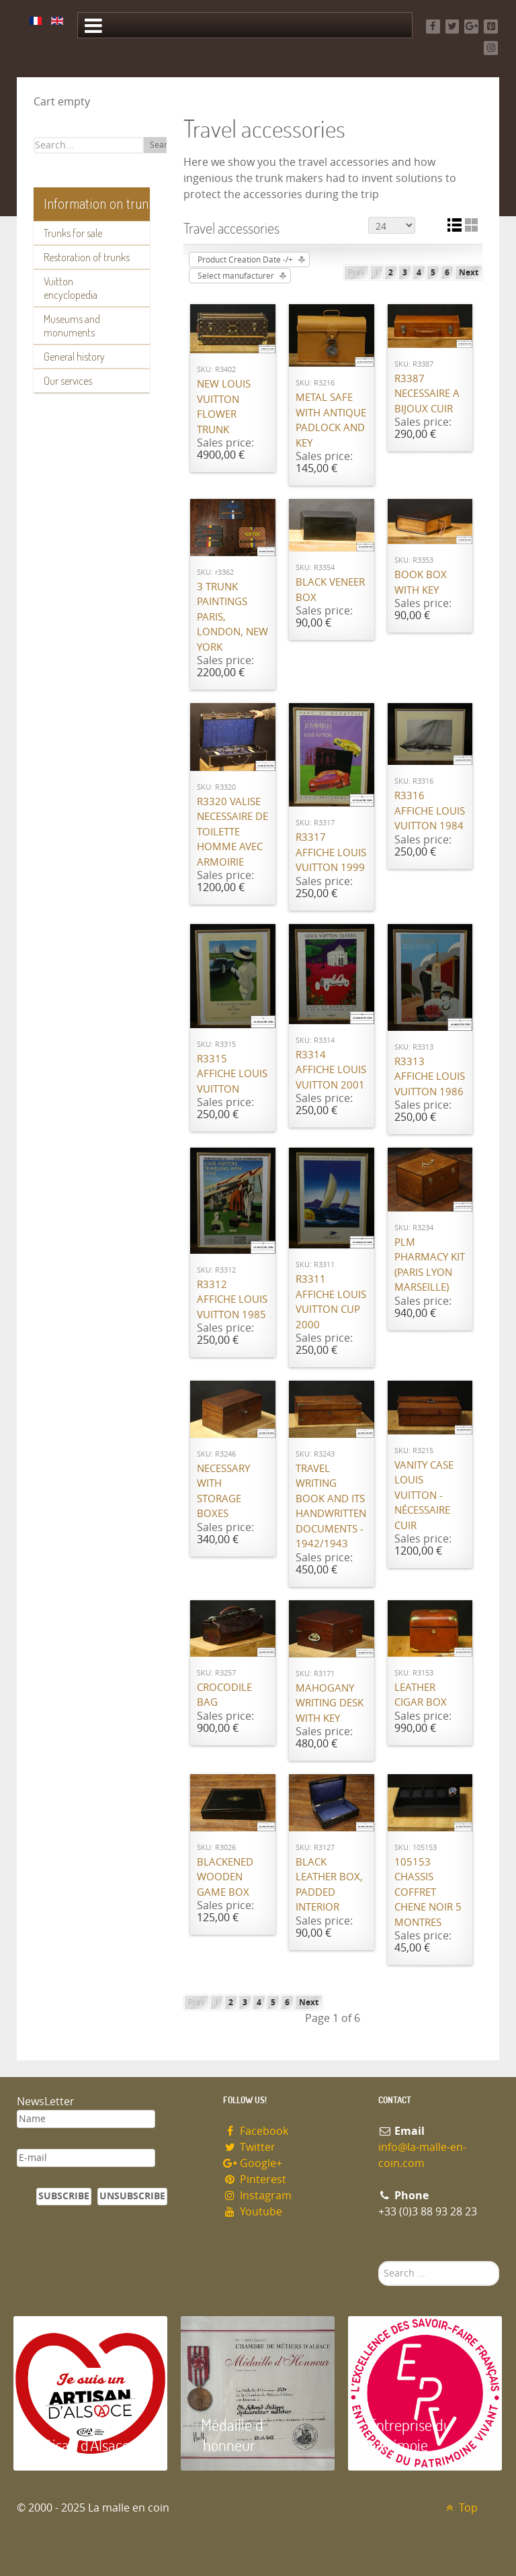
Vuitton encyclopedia (70, 288)
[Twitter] (452, 26)
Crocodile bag (224, 1695)
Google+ (252, 2163)
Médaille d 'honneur (232, 2434)
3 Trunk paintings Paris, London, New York (232, 617)
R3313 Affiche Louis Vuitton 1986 (429, 1077)
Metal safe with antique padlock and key (331, 420)
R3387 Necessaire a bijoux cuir (427, 394)
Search (163, 145)
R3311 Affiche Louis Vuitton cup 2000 (331, 1302)
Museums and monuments (72, 325)
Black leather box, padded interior (329, 1885)
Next (468, 272)
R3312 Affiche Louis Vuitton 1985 (232, 1300)
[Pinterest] (491, 26)
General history (74, 356)
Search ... (378, 2261)
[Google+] (471, 26)
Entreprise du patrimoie (410, 2434)
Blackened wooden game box (225, 1877)
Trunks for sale (73, 233)
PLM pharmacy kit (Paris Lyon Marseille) (429, 1265)
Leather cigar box (420, 1695)
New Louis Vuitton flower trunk (224, 407)
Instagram (257, 2195)
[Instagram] (491, 48)
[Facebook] (433, 26)
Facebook (255, 2131)
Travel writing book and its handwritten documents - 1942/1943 (331, 1507)
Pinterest (254, 2179)
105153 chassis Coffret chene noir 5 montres (428, 1892)
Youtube (252, 2211)
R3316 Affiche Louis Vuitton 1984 (429, 811)
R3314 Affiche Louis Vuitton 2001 (331, 1070)
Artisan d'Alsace (82, 2444)
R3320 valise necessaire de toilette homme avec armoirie (232, 832)
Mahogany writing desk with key (329, 1703)
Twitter (249, 2147)
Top (460, 2507)
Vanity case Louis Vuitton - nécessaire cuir (424, 1495)
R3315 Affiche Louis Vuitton (232, 1074)
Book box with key (420, 582)
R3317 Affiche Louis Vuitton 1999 (331, 852)
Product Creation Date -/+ (245, 260)
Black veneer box (330, 590)
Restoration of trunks (87, 257)
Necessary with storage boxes (223, 1491)
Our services (68, 380)
